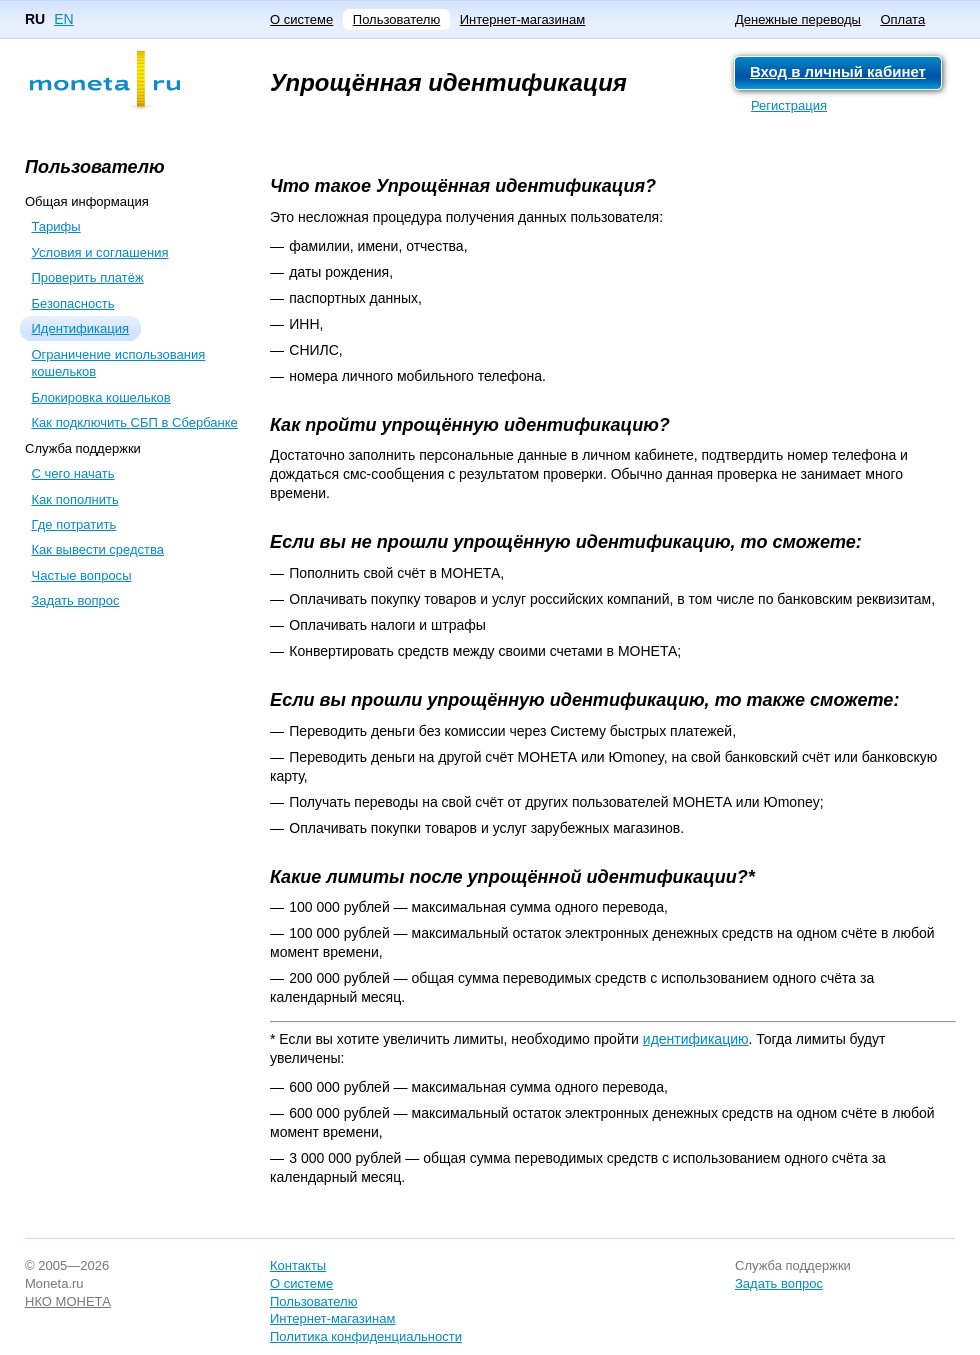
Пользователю (396, 19)
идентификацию (696, 1039)
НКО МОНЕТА (68, 1301)
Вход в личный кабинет (838, 71)
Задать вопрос (779, 1283)
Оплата (902, 19)
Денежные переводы (798, 19)
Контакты (298, 1265)
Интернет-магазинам (522, 19)
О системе (301, 19)
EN (63, 19)
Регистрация (789, 105)
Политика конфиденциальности (366, 1336)
